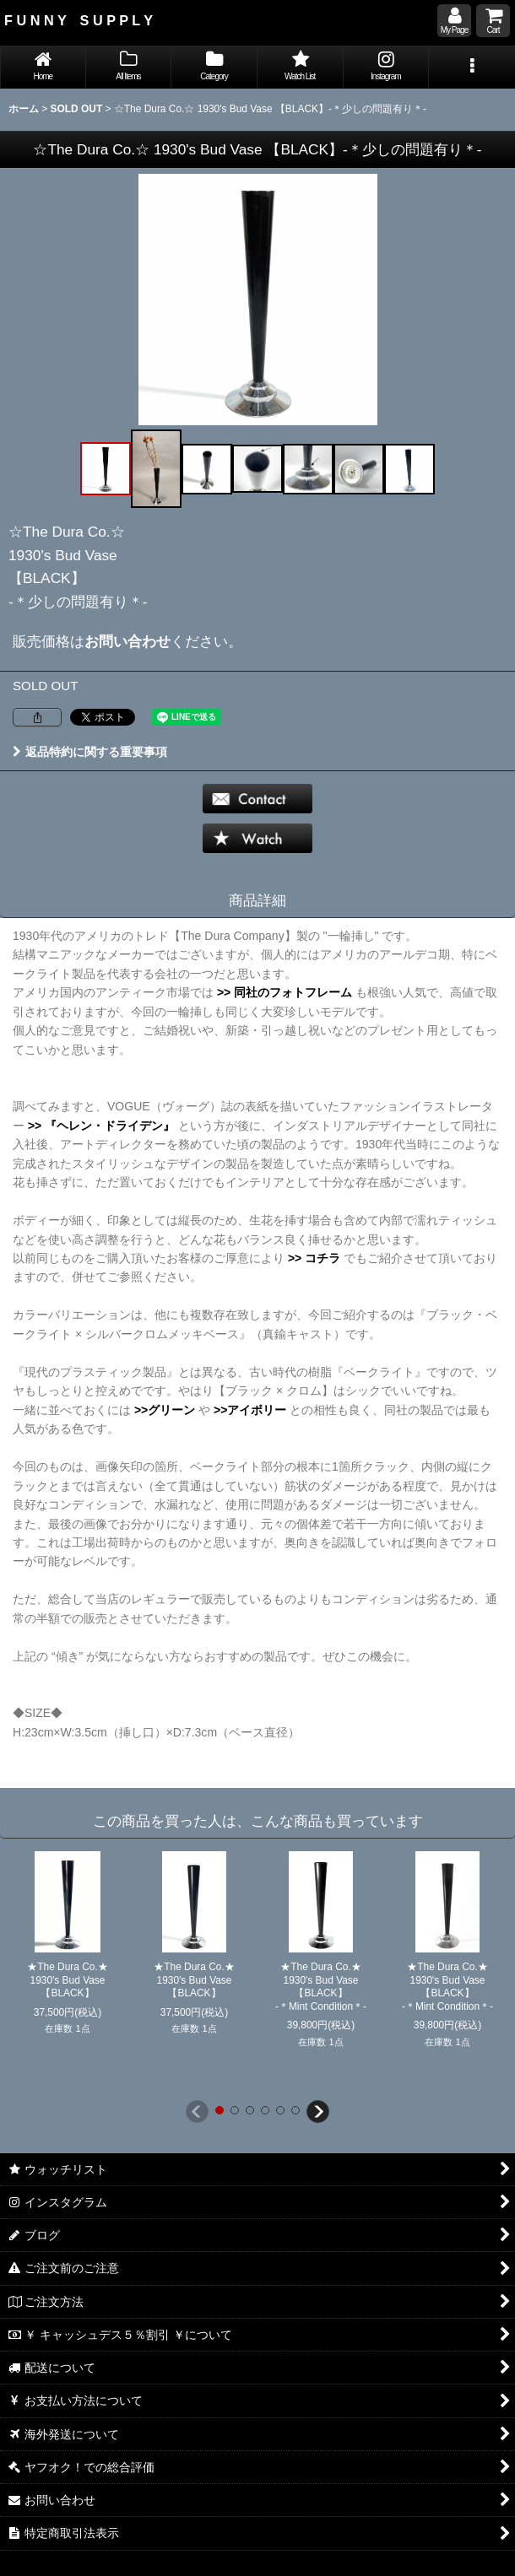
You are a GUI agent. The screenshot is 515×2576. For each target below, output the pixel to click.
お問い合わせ (127, 641)
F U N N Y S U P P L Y (78, 20)
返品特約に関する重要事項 (90, 752)
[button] (472, 67)
